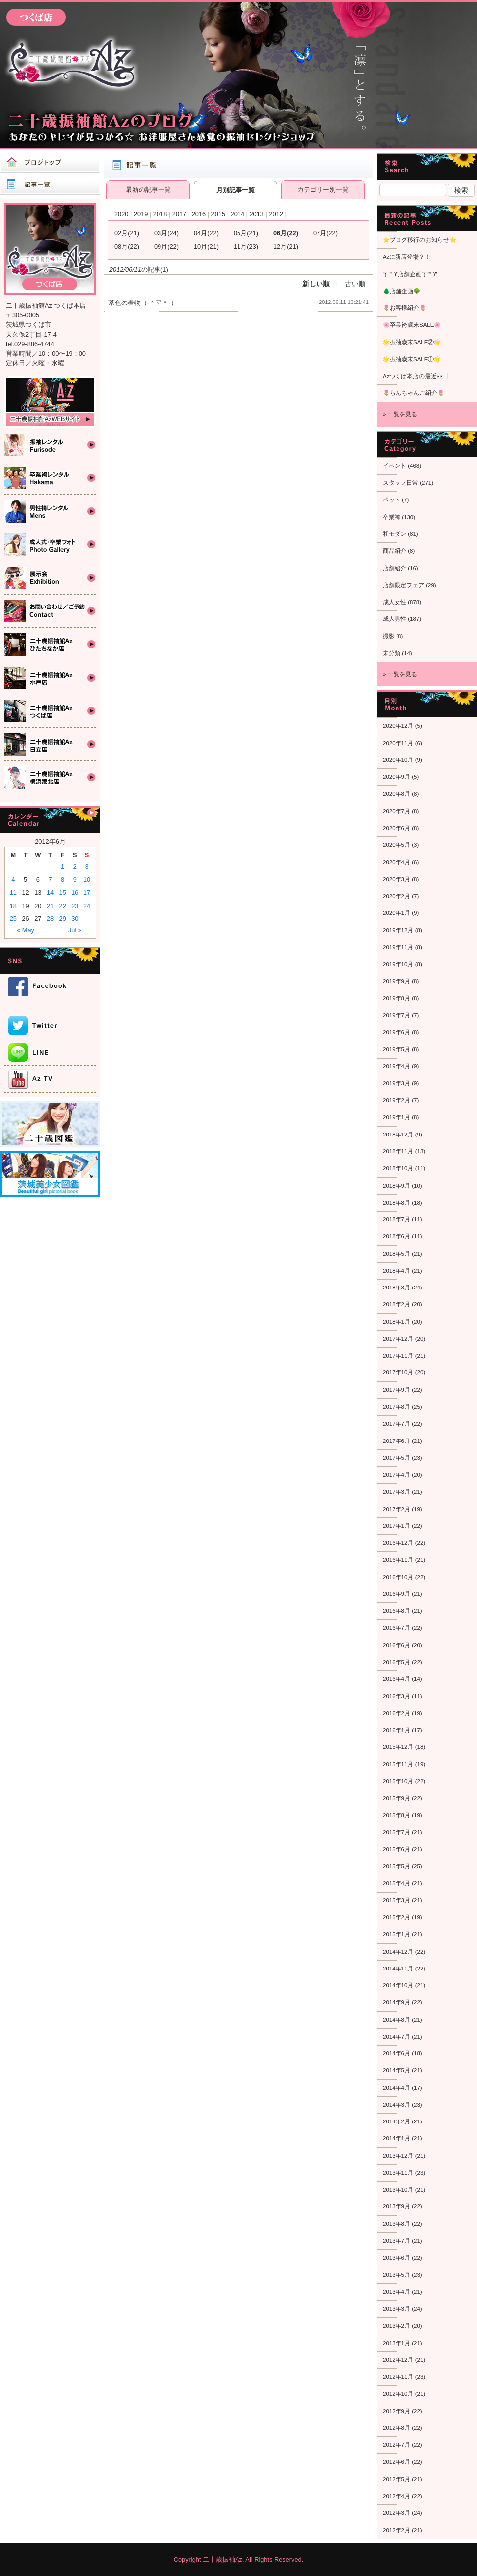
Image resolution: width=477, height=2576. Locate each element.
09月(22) (166, 246)
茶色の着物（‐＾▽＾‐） (142, 302)
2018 (160, 214)
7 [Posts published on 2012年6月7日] (50, 879)
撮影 (389, 636)
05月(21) (246, 233)
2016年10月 (398, 1577)
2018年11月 (398, 1151)
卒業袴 (391, 517)
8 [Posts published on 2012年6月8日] (62, 879)
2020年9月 (396, 777)
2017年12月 (398, 1339)
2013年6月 (396, 2258)
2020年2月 (396, 896)
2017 (179, 214)
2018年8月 (396, 1203)
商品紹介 (394, 551)
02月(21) (126, 233)
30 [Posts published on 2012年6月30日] (74, 918)
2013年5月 (396, 2275)
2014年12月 (398, 1952)
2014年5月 (396, 2070)
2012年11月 (398, 2377)
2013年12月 (398, 2156)
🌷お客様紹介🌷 (404, 308)
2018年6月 (396, 1236)
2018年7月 (396, 1219)
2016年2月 (396, 1713)
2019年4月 (396, 1066)
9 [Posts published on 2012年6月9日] (75, 879)
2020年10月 (398, 760)
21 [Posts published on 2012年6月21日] (50, 905)
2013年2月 (396, 2326)
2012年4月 (396, 2496)
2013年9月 (396, 2206)
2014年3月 (396, 2105)
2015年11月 (398, 1764)
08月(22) (126, 246)
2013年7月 (396, 2241)
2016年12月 (398, 1543)
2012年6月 (396, 2462)
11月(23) (246, 246)
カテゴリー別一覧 (323, 189)
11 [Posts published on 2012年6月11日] (13, 892)
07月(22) (325, 233)
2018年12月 (398, 1134)
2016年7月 (396, 1628)
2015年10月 (398, 1781)
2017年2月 (396, 1509)
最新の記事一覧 (148, 189)
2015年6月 (396, 1849)
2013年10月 (398, 2190)
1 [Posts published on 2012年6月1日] (62, 866)
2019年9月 (396, 981)
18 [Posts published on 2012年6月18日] (13, 905)
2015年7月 (396, 1832)
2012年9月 (396, 2411)
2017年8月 (396, 1407)
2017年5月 (396, 1458)
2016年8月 (396, 1611)
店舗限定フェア (403, 585)
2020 (121, 214)
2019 (141, 214)
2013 (256, 214)
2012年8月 (396, 2428)
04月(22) (206, 233)
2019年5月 (396, 1049)
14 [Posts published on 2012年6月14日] (50, 892)
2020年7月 (396, 811)
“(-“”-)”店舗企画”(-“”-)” (410, 274)
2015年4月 (396, 1883)
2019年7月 (396, 1015)
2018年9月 (396, 1186)
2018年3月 (396, 1287)
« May (25, 930)
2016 (199, 214)
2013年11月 (398, 2173)
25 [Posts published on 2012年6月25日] (13, 918)
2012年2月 (396, 2530)
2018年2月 (396, 1304)
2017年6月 (396, 1441)
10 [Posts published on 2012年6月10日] (86, 879)
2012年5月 (396, 2479)
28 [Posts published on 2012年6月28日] (50, 918)
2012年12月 (398, 2360)
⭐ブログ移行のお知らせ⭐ (419, 240)
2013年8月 (396, 2224)
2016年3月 (396, 1696)
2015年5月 (396, 1866)
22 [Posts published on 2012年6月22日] (62, 905)
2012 (276, 214)
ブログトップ (50, 163)
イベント (394, 466)
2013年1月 (396, 2343)
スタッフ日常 (400, 483)
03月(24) (166, 233)
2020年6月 (396, 828)
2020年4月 (396, 862)
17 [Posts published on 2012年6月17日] (86, 892)
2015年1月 (396, 1934)
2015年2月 (396, 1917)
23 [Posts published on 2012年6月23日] (74, 905)
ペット (391, 500)
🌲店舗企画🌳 (401, 291)
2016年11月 (398, 1560)
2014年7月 (396, 2037)
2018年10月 (398, 1168)
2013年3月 (396, 2309)
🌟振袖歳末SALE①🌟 (412, 359)
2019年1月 (396, 1117)
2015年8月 (396, 1815)
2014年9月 (396, 2002)
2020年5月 (396, 845)
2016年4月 (396, 1679)
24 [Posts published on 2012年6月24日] (86, 905)
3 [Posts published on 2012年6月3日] (87, 866)
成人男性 (394, 619)
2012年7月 (396, 2445)
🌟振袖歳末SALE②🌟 (412, 342)
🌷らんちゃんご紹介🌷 (413, 393)
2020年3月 (396, 879)
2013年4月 (396, 2292)
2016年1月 (396, 1730)
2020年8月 (396, 794)
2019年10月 (398, 964)
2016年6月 (396, 1645)
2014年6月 (396, 2053)
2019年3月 (396, 1083)
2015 (218, 214)
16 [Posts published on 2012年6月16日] (74, 892)
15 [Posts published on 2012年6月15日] (62, 892)
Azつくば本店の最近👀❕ (417, 376)
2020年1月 (396, 913)
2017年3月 (396, 1492)
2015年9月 (396, 1798)
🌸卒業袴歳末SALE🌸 (412, 325)
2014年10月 (398, 1985)
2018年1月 (396, 1322)
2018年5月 (396, 1254)
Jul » (74, 930)
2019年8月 (396, 998)
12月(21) (285, 246)
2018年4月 (396, 1271)
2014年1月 (396, 2138)
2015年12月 (398, 1747)
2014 (237, 214)
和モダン (394, 534)
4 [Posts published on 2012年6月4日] (13, 879)
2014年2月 (396, 2121)
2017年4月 (396, 1475)
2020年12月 (398, 726)
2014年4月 (396, 2088)
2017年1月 (396, 1526)
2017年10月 (398, 1372)
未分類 (391, 653)
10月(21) (206, 246)
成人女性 (394, 602)
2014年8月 (396, 2020)
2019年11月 (398, 947)
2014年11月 (398, 1968)
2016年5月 (396, 1662)
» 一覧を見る (400, 414)
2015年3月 (396, 1900)
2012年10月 (398, 2394)
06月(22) (285, 233)
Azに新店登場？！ (407, 257)
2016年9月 (396, 1594)
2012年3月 (396, 2513)
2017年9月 (396, 1390)
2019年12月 (398, 930)
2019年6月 (396, 1032)
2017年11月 (398, 1356)
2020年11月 (398, 743)
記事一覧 (50, 185)
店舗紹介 (394, 568)
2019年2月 (396, 1100)
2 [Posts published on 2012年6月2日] (75, 866)
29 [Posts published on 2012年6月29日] (62, 918)
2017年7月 (396, 1424)
